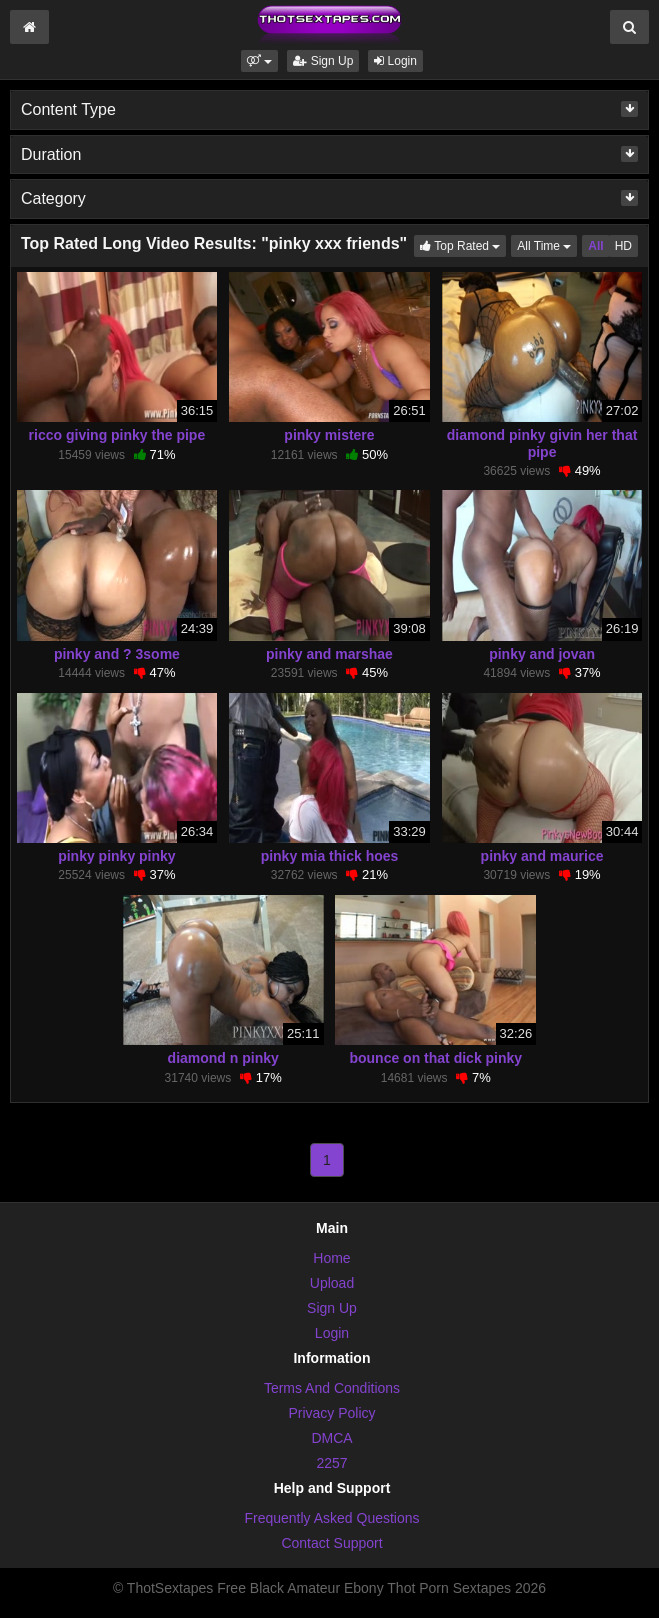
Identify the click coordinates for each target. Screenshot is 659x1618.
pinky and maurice (542, 856)
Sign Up (323, 61)
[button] (259, 61)
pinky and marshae (329, 654)
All (595, 246)
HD (623, 246)
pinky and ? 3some (117, 654)
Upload (332, 1283)
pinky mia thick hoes (330, 856)
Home (331, 1258)
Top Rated (463, 244)
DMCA (331, 1438)
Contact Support (331, 1543)
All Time (547, 244)
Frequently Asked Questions (331, 1518)
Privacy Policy (331, 1413)
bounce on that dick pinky (435, 1058)
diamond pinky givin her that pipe (542, 443)
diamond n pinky (223, 1058)
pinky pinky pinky (116, 856)
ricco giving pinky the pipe (117, 435)
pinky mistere (329, 435)
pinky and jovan (542, 654)
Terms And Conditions (332, 1388)
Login (395, 61)
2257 (331, 1463)
